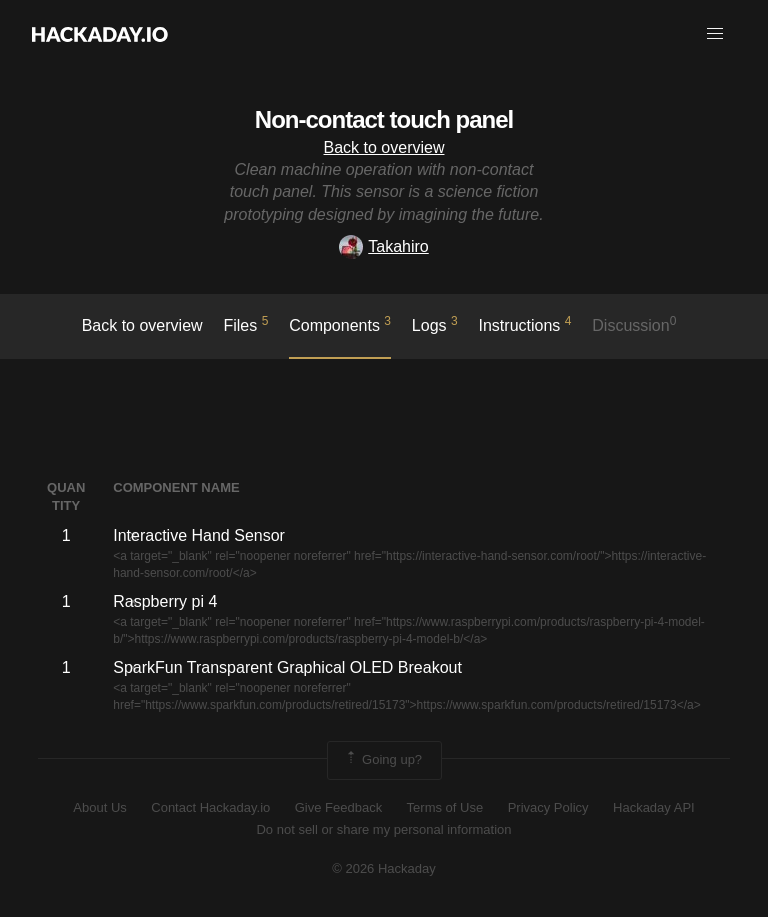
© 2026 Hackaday (384, 868)
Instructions (525, 324)
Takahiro (383, 246)
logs (435, 324)
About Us (99, 807)
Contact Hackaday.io (210, 807)
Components (340, 324)
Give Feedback (338, 807)
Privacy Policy (548, 807)
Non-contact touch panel (384, 119)
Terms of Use (445, 807)
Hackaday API (654, 807)
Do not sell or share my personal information (383, 829)
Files (245, 324)
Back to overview (384, 147)
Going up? (383, 760)
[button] (715, 34)
